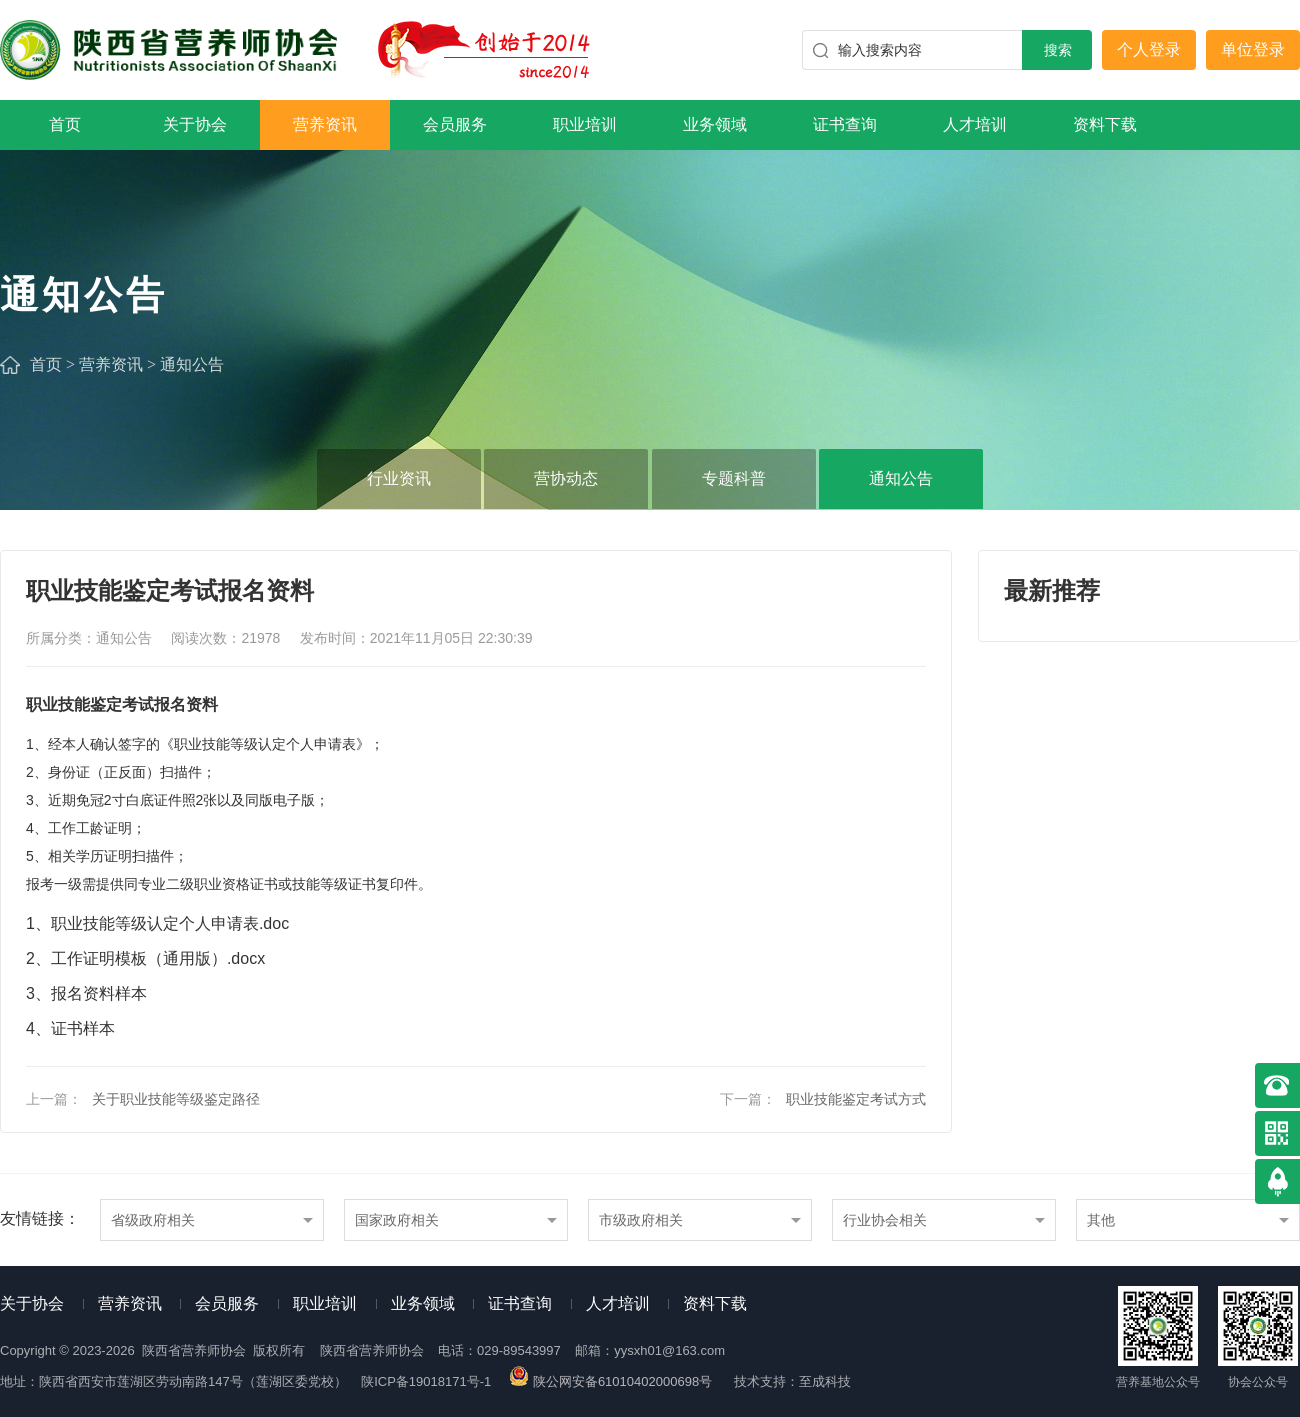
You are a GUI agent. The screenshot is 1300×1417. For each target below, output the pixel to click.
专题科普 (734, 478)
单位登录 (1253, 49)
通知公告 (192, 364)
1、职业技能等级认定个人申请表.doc (157, 923)
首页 (65, 124)
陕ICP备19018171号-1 (426, 1381)
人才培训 (975, 124)
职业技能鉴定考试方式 (856, 1099)
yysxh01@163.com (669, 1350)
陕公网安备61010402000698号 (612, 1381)
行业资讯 (399, 478)
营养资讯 (325, 124)
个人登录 (1149, 49)
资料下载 (1105, 124)
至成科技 (825, 1381)
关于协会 (195, 124)
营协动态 (566, 478)
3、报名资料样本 (86, 993)
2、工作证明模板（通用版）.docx (145, 958)
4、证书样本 (70, 1028)
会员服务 (455, 124)
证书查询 (845, 124)
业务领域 (715, 124)
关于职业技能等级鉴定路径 (176, 1099)
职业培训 (585, 124)
